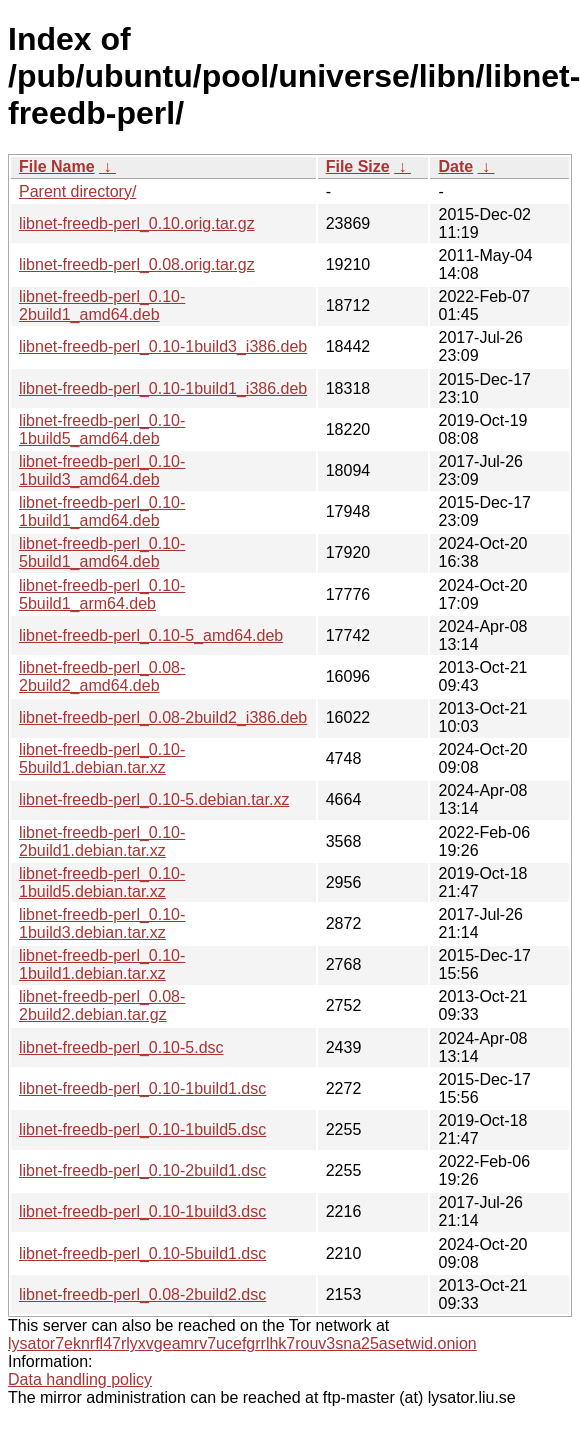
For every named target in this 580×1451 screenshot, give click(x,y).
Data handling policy (80, 1379)
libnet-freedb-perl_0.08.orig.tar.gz (137, 264)
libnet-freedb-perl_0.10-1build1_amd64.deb (102, 511)
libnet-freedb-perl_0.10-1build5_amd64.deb (102, 429)
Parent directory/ (77, 191)
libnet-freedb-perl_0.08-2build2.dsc (142, 1294)
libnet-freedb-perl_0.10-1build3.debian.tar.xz (102, 923)
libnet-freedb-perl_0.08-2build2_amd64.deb (102, 676)
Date (455, 166)
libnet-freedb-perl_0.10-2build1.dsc (142, 1170)
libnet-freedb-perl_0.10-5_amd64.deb (151, 635)
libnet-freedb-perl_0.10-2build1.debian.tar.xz (102, 841)
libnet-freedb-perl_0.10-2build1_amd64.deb (102, 305)
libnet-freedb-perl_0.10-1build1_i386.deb (163, 388)
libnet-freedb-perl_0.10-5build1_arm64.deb (102, 594)
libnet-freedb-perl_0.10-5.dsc (121, 1047)
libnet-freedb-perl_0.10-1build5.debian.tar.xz (102, 882)
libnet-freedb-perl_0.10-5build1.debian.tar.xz (102, 758)
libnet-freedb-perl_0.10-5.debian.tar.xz (154, 799)
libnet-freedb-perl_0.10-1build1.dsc (142, 1088)
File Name (57, 166)
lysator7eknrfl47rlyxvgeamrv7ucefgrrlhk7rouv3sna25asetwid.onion (242, 1343)
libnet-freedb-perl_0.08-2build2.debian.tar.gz (102, 1005)
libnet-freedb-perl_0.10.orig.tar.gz (137, 223)
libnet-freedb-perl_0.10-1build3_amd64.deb (102, 470)
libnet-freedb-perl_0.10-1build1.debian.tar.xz (102, 964)
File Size (358, 166)
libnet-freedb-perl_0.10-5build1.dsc (142, 1253)
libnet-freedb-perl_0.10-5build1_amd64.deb (102, 552)
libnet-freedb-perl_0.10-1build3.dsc (142, 1211)
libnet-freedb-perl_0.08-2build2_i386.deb (163, 717)
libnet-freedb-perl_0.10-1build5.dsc (142, 1129)
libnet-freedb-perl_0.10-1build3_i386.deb (163, 346)
